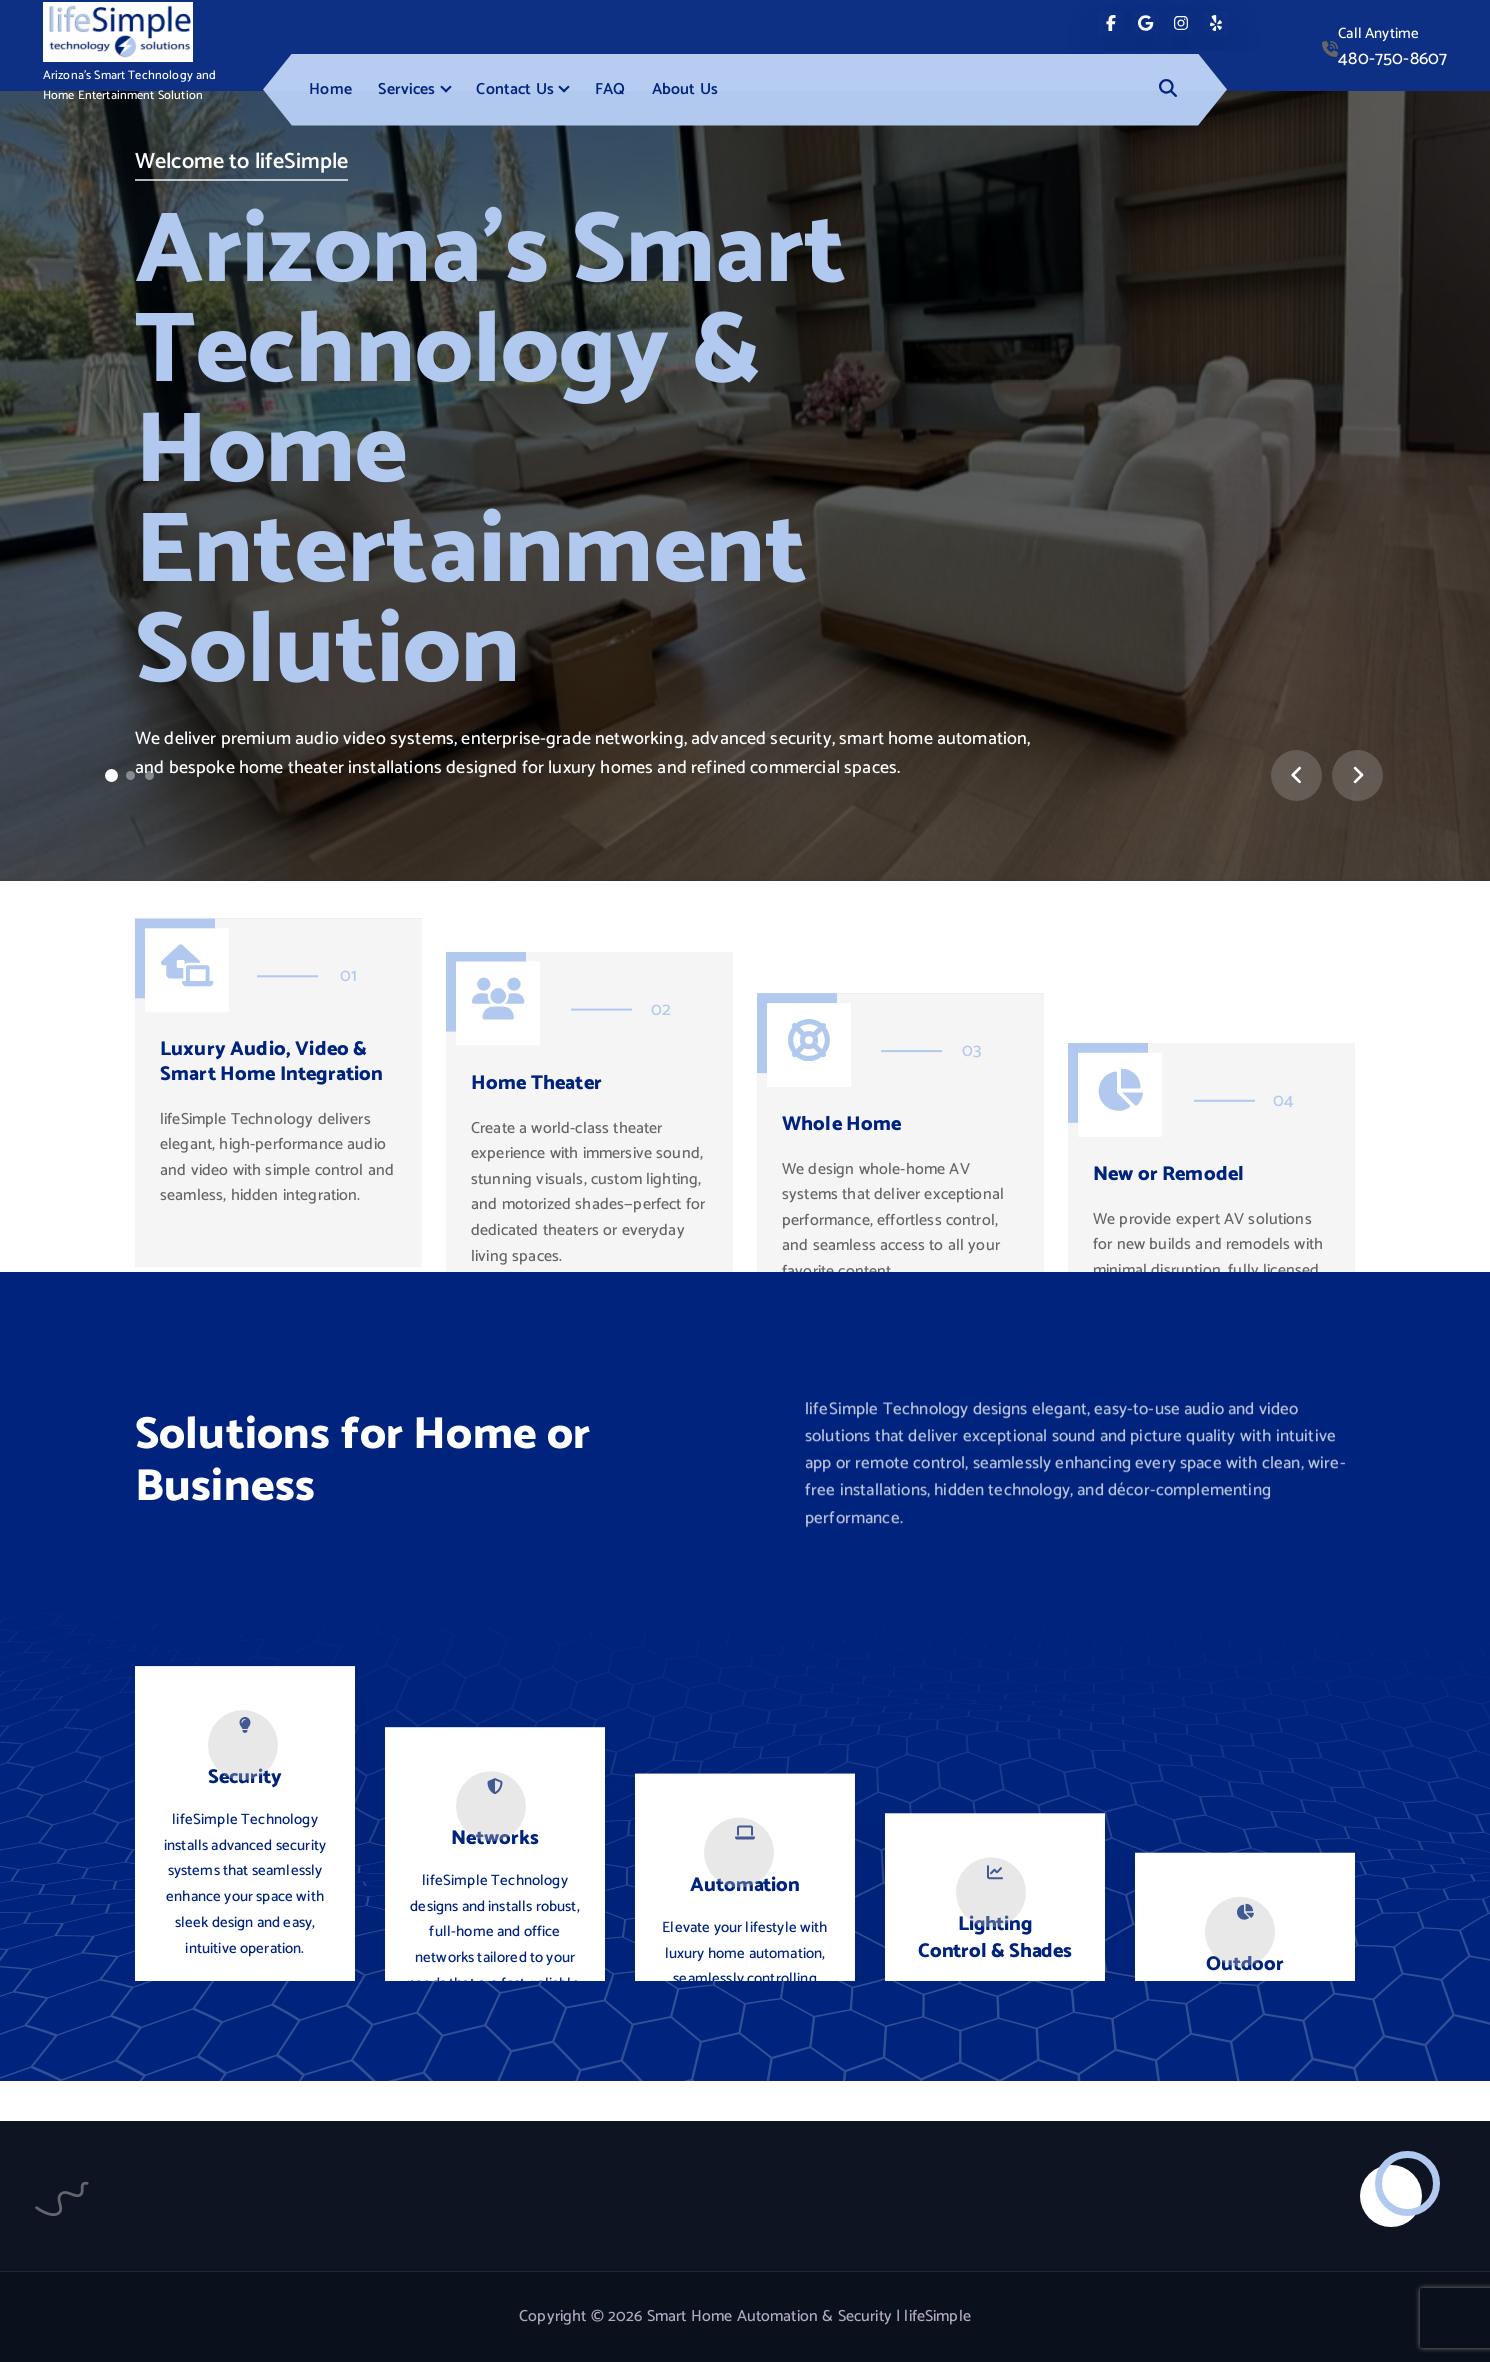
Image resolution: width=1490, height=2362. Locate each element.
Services (406, 89)
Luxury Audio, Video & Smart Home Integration (272, 1239)
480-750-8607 (1392, 59)
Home (330, 89)
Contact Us (515, 89)
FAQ (610, 89)
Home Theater (536, 1270)
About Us (685, 89)
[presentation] (1296, 775)
